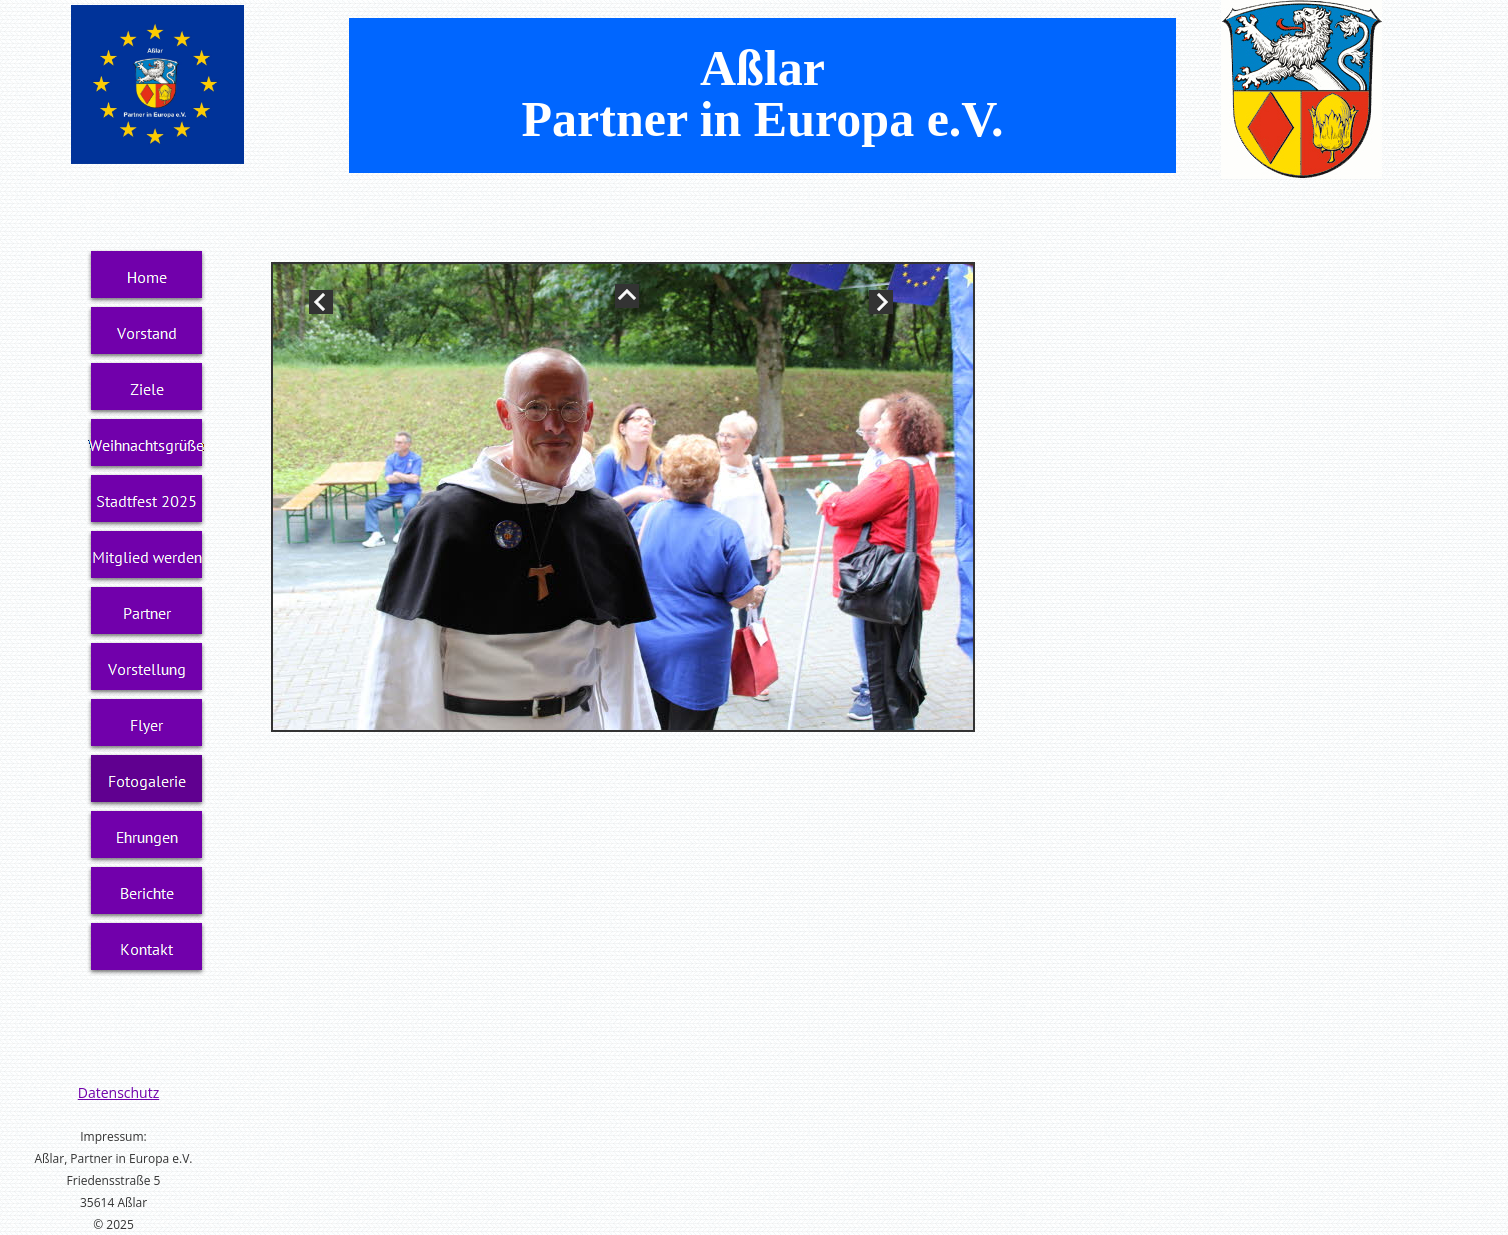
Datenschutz (118, 1092)
